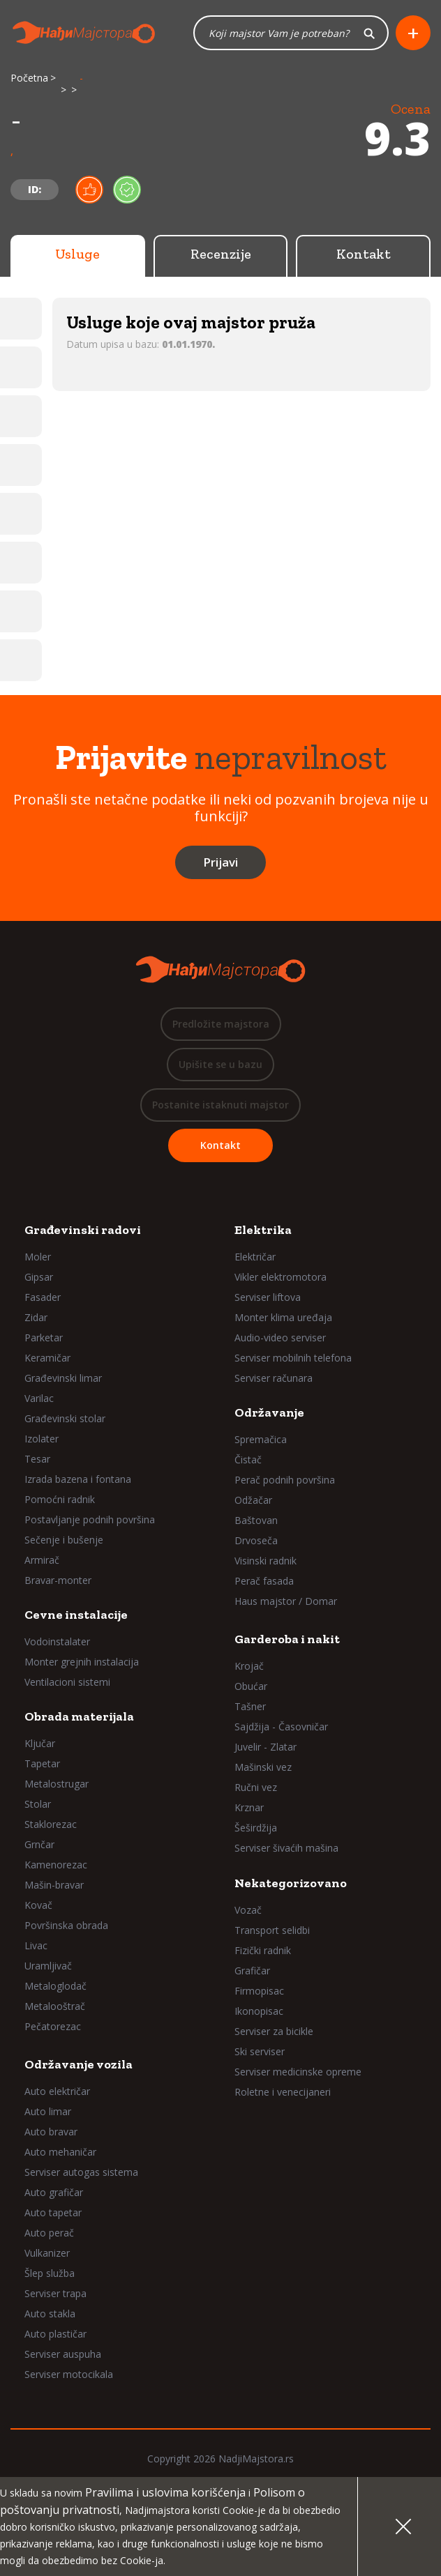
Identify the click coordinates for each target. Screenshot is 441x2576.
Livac (35, 1945)
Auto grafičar (53, 2192)
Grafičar (252, 1970)
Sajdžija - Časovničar (281, 1726)
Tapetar (42, 1763)
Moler (37, 1256)
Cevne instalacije (76, 1614)
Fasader (42, 1297)
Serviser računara (273, 1378)
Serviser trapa (55, 2293)
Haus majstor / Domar (285, 1601)
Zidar (35, 1317)
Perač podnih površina (284, 1479)
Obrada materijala (79, 1716)
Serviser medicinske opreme (297, 2071)
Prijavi (220, 862)
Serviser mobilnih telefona (293, 1357)
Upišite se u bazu (220, 1064)
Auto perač (49, 2232)
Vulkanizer (47, 2252)
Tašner (250, 1706)
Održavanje (269, 1412)
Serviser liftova (267, 1297)
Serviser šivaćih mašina (286, 1847)
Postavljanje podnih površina (89, 1519)
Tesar (37, 1458)
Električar (255, 1256)
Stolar (37, 1804)
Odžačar (253, 1500)
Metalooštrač (54, 2006)
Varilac (39, 1398)
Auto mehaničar (60, 2151)
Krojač (249, 1665)
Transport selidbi (272, 1930)
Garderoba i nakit (287, 1639)
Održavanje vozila (78, 2064)
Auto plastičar (55, 2333)
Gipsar (38, 1276)
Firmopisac (259, 1990)
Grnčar (39, 1844)
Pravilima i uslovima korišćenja (165, 2492)
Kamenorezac (55, 1864)
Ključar (39, 1743)
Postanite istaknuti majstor (220, 1104)
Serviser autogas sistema (81, 2172)
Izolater (41, 1438)
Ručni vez (255, 1787)
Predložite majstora (220, 1023)
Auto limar (47, 2111)
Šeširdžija (255, 1827)
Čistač (248, 1459)
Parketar (43, 1337)
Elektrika (263, 1229)
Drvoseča (256, 1540)
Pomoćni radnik (59, 1499)
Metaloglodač (55, 1985)
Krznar (249, 1807)
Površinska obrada (66, 1925)
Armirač (41, 1560)
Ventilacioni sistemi (67, 1682)
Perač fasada (264, 1580)
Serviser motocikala (68, 2374)
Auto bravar (50, 2131)
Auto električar (57, 2091)
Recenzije (220, 253)
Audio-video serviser (280, 1337)
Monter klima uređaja (283, 1317)
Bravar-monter (57, 1580)
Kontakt (363, 253)
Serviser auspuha (62, 2354)
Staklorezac (50, 1824)
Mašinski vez (263, 1767)
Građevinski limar (63, 1378)
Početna (29, 77)
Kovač (38, 1905)
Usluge (77, 253)
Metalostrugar (56, 1783)
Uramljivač (48, 1965)
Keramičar (47, 1357)
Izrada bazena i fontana (77, 1479)
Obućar (250, 1686)
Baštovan (256, 1520)
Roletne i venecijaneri (282, 2091)
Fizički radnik (262, 1950)
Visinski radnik (265, 1560)
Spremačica (260, 1439)
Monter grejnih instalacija (81, 1661)
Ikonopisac (258, 2011)
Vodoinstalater (57, 1641)
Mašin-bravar (54, 1884)
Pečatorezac (52, 2026)
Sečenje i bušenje (63, 1539)
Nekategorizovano (290, 1883)
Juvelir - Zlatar (265, 1746)
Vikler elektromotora (280, 1276)
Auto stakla (49, 2313)
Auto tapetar (53, 2212)
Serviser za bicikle (273, 2031)
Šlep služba (49, 2273)
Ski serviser (259, 2051)
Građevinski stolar (64, 1418)
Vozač (248, 1909)
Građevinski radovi (82, 1229)
